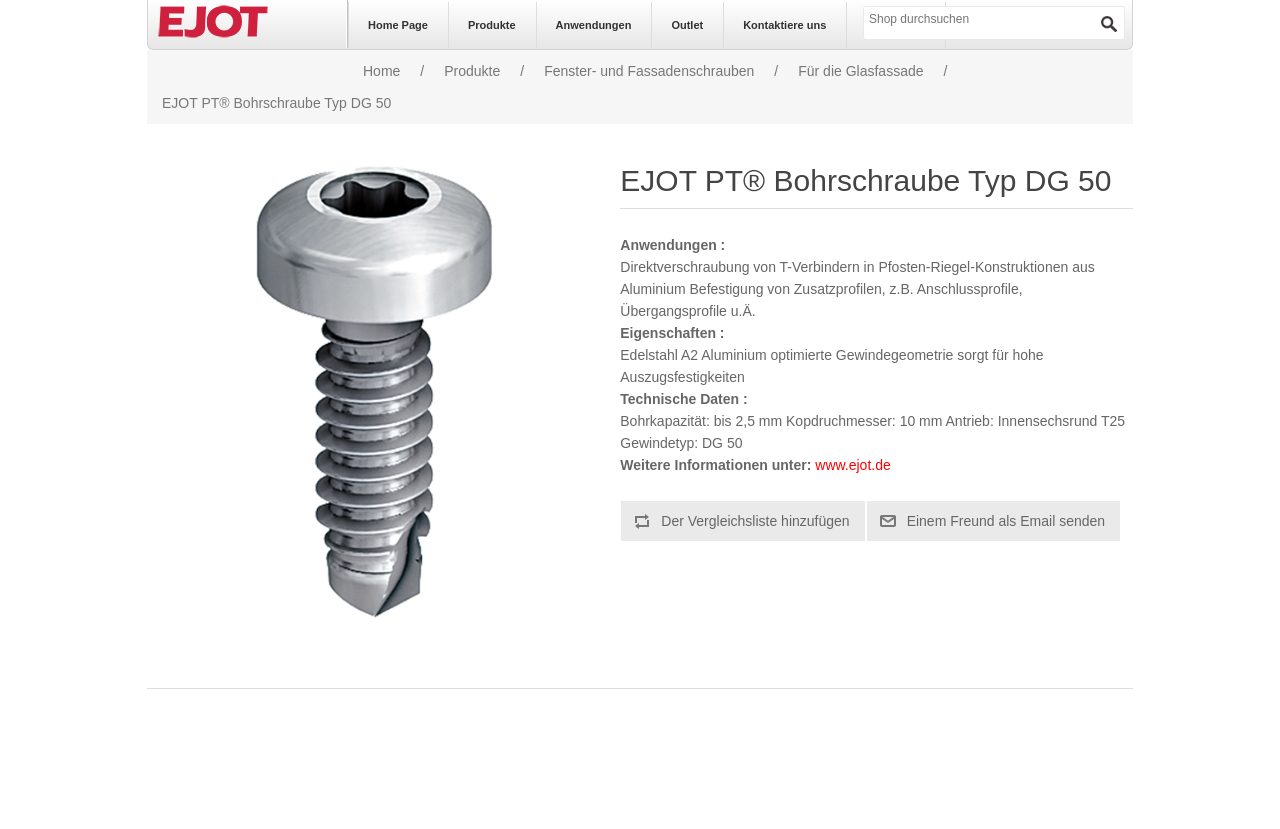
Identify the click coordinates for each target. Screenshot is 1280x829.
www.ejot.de (852, 465)
